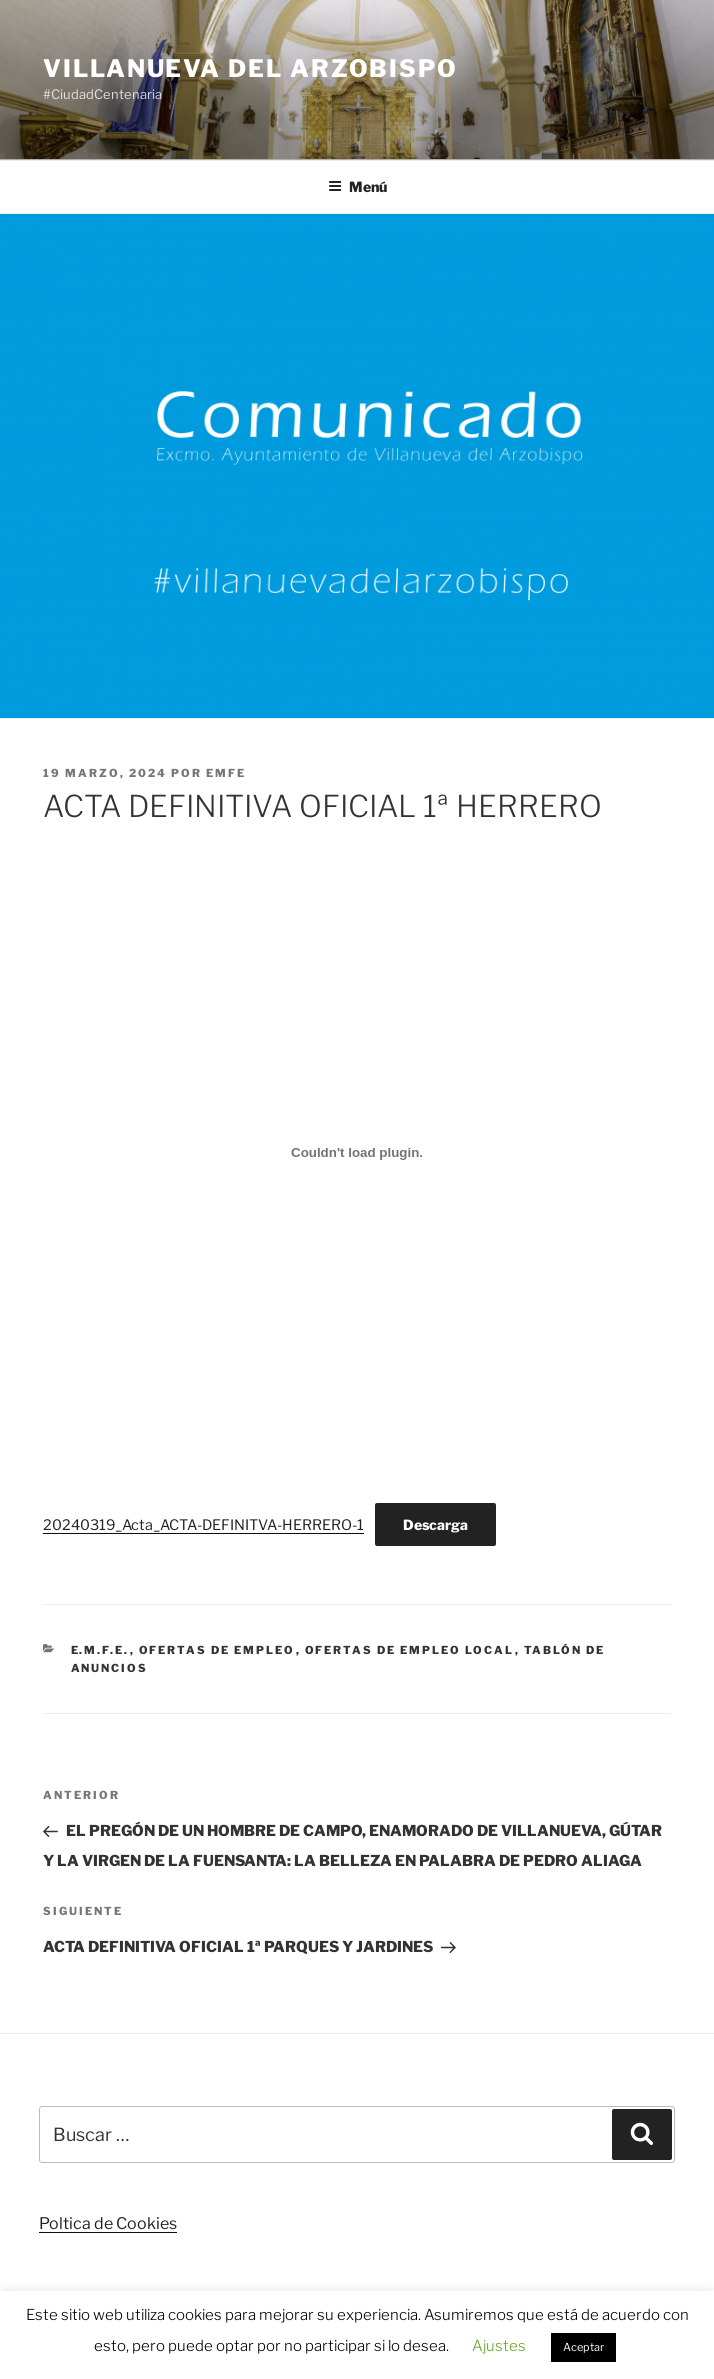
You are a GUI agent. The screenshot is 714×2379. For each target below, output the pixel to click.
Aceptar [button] (583, 2347)
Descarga (435, 1524)
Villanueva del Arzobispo (250, 68)
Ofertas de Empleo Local (410, 1650)
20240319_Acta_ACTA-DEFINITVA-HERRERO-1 (203, 1525)
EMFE (226, 773)
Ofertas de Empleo (217, 1650)
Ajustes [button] (499, 2346)
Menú (357, 186)
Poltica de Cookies (108, 2223)
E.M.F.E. (100, 1650)
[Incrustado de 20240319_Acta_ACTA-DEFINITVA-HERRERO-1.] (357, 1153)
